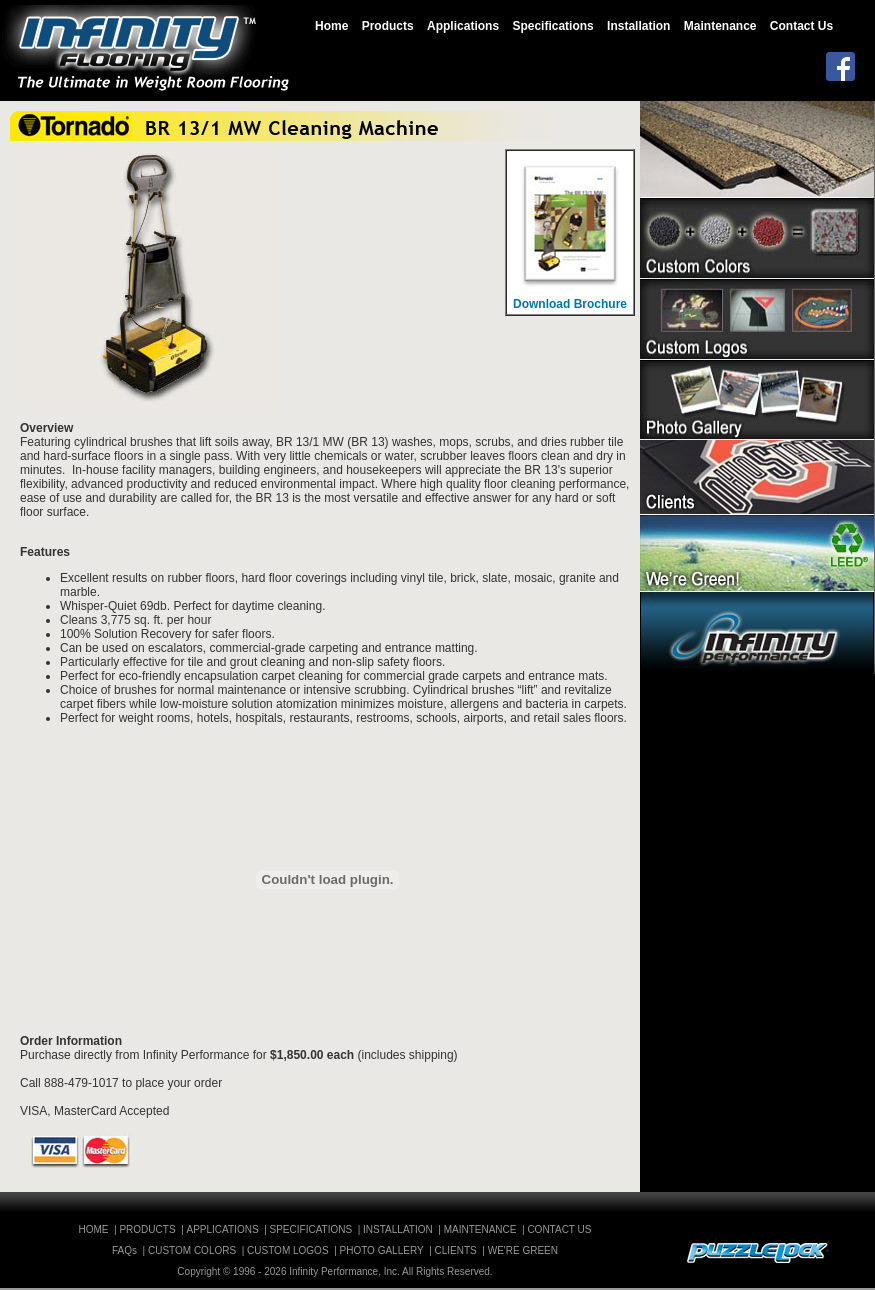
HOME (94, 1229)
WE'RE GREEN (523, 1250)
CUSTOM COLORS (192, 1250)
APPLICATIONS (223, 1229)
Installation (638, 26)
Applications (463, 26)
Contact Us (801, 26)
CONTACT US (559, 1229)
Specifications (552, 26)
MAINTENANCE (480, 1229)
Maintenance (720, 26)
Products (388, 26)
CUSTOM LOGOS (288, 1250)
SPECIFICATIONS (311, 1229)
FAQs (124, 1250)
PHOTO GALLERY (382, 1250)
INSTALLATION (398, 1229)
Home (331, 26)
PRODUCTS (147, 1229)
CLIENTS (456, 1250)
